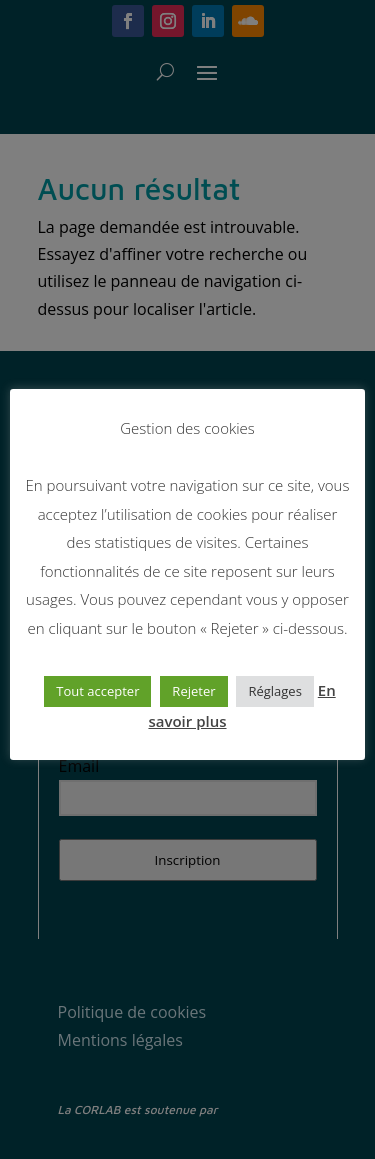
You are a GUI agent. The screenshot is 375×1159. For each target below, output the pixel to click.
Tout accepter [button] (97, 691)
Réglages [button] (274, 691)
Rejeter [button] (193, 691)
